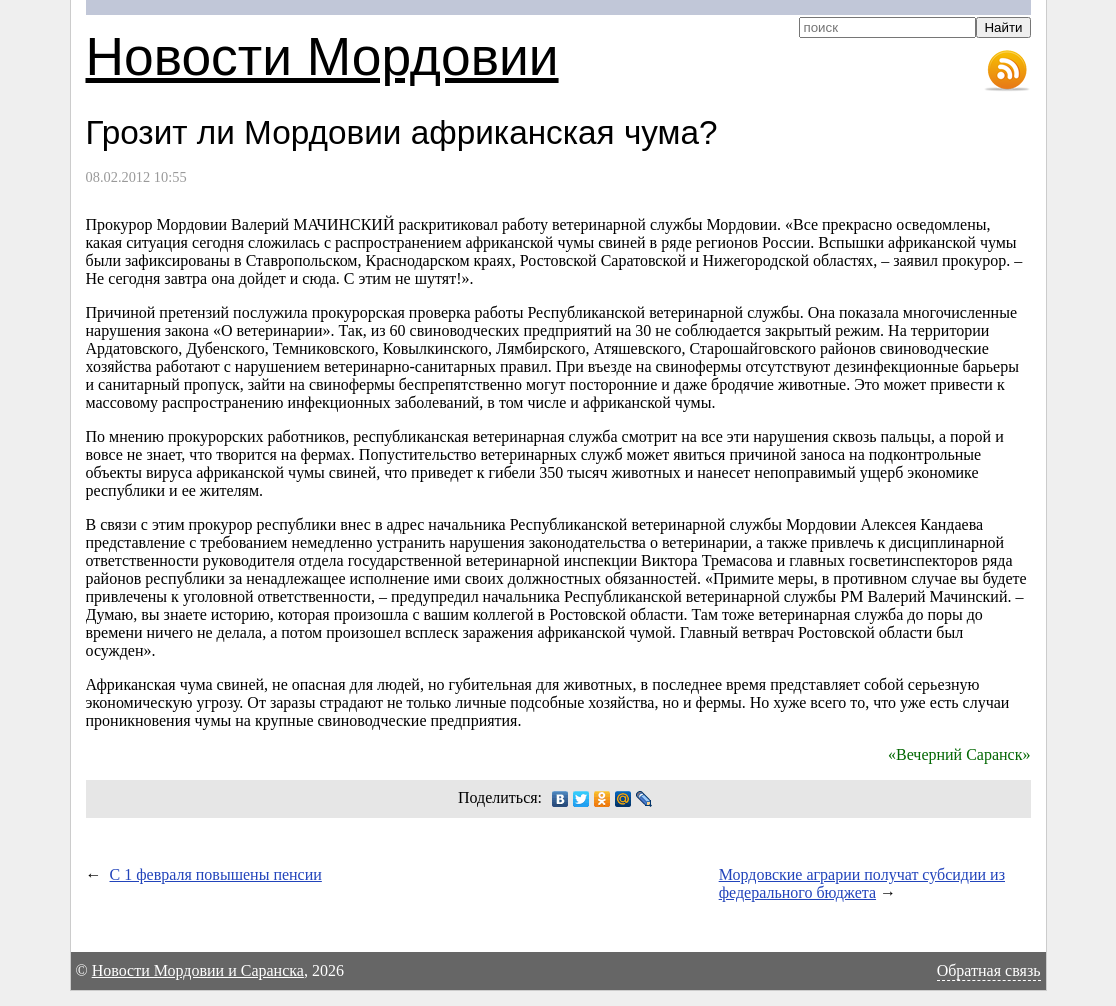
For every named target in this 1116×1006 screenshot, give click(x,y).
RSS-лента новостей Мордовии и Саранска (1007, 71)
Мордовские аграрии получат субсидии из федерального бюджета (862, 883)
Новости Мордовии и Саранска (198, 970)
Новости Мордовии (322, 56)
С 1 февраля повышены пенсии (216, 874)
